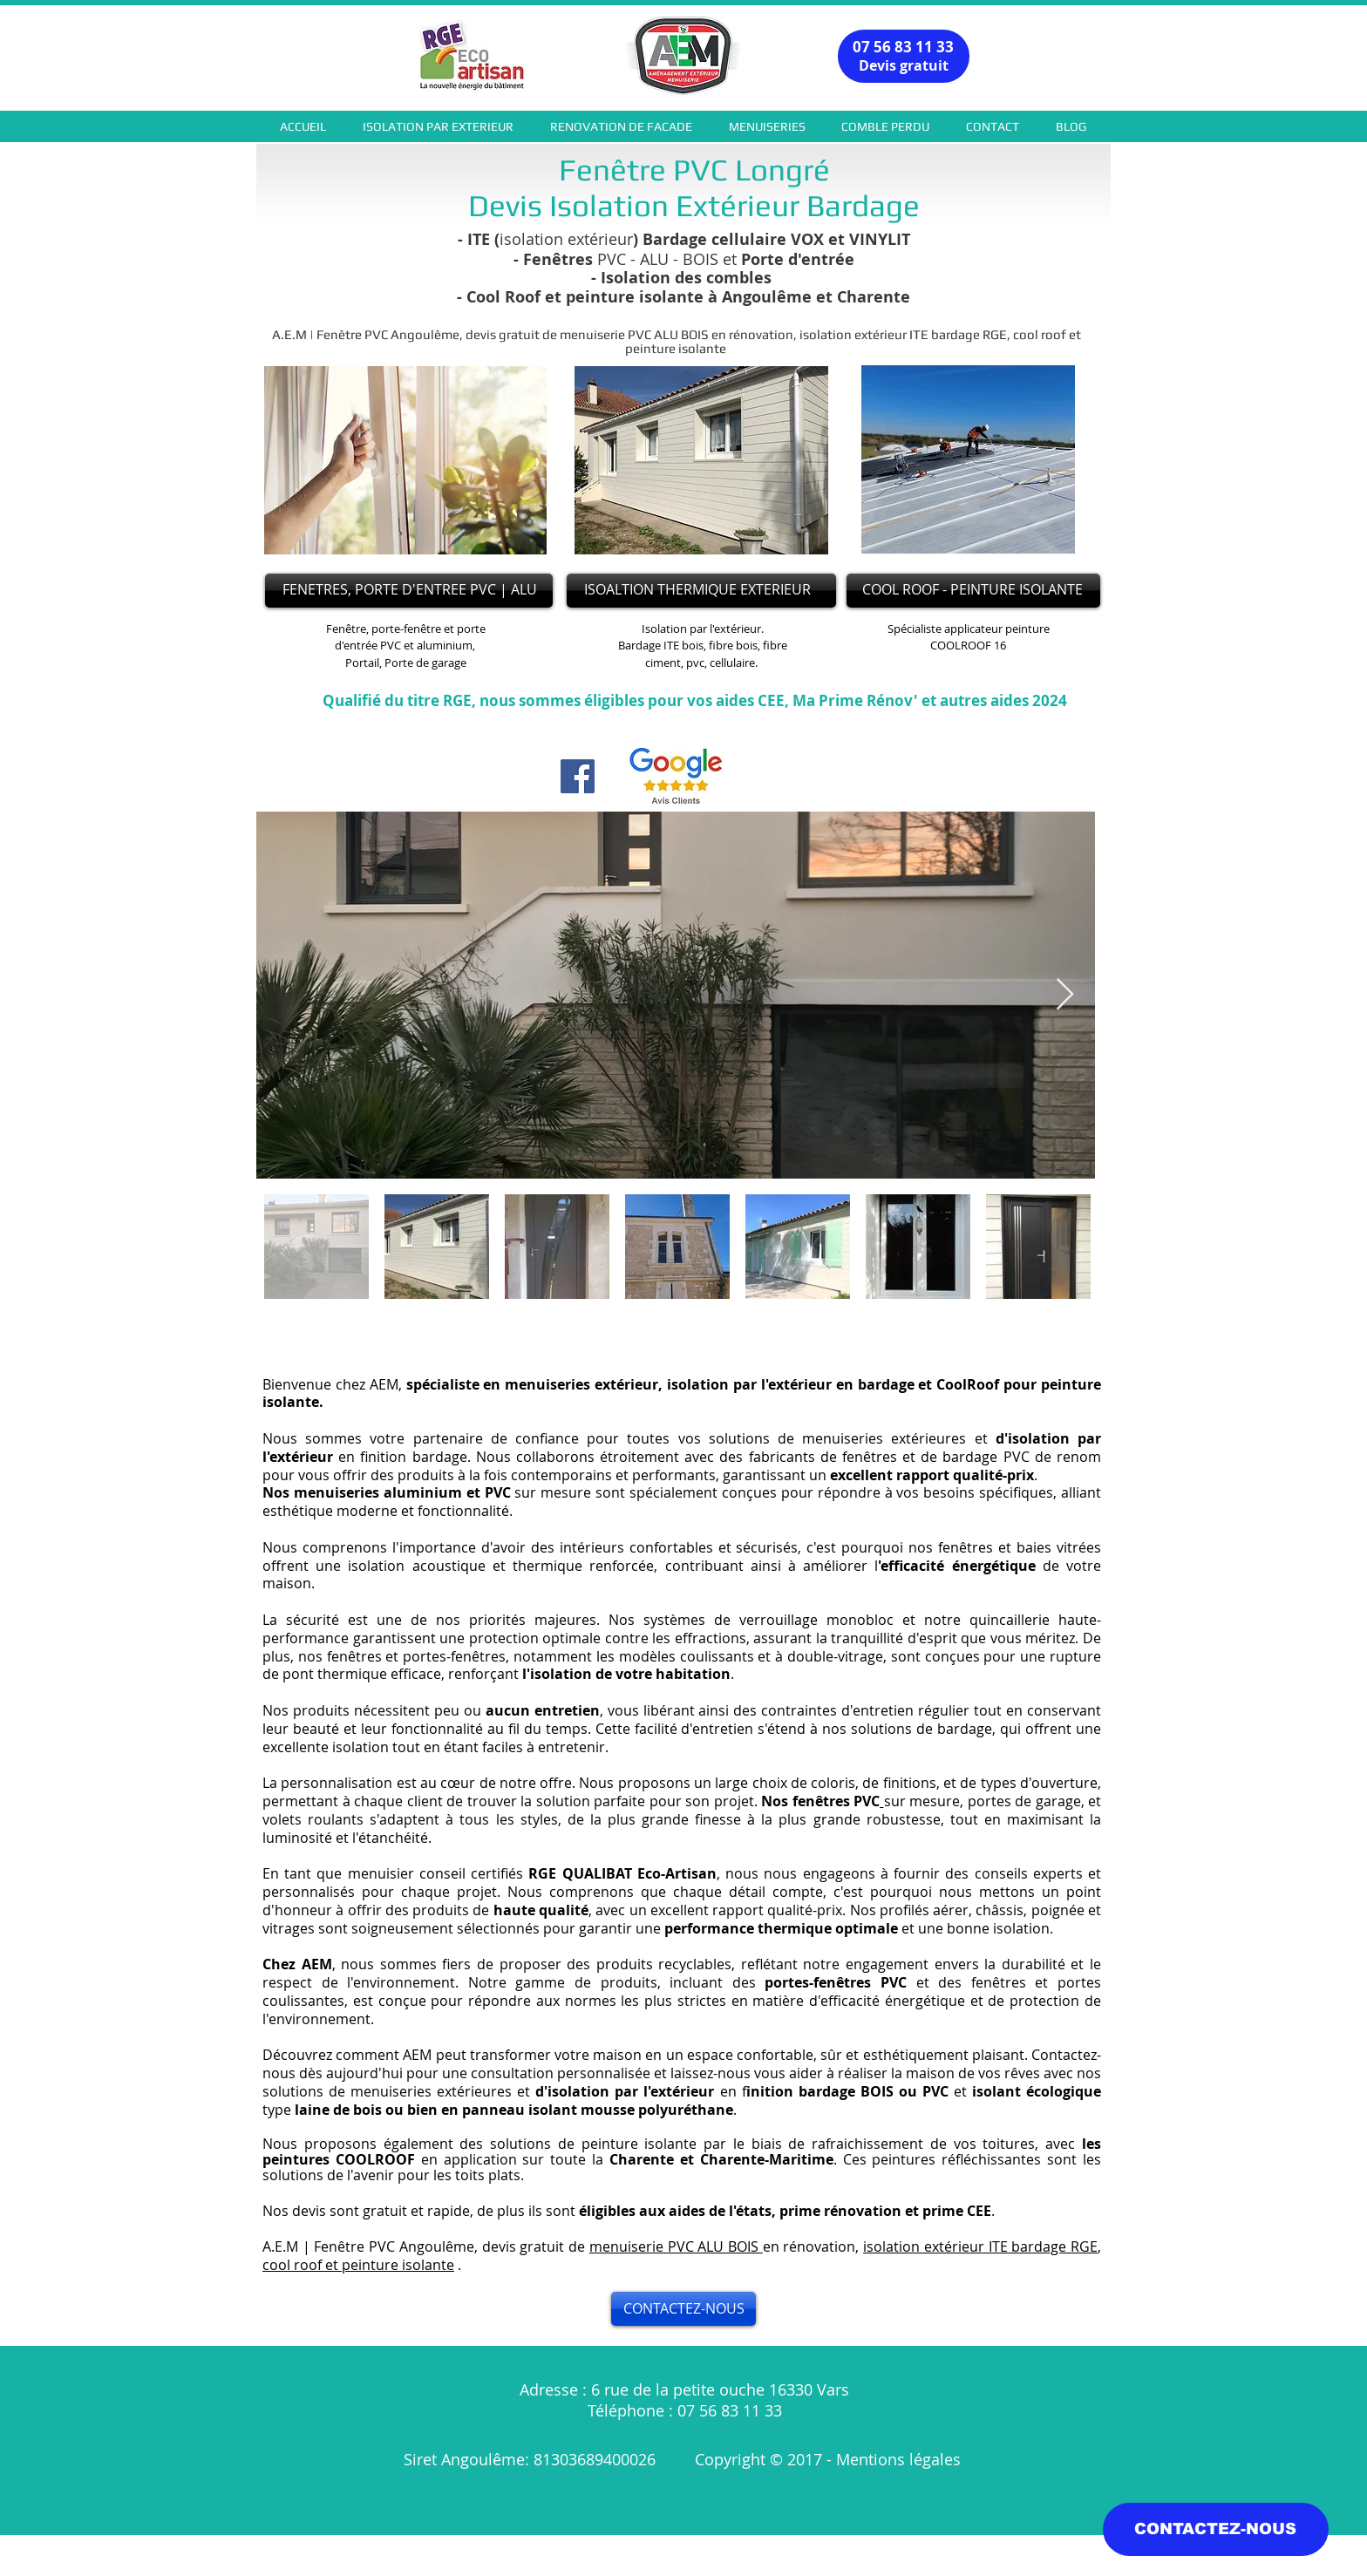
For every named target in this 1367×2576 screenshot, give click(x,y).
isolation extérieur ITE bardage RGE (980, 2246)
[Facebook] (578, 776)
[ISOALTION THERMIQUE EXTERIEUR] (701, 591)
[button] (438, 126)
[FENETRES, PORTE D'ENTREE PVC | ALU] (409, 591)
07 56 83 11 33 (903, 47)
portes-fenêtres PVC (836, 1982)
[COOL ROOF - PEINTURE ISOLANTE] (973, 591)
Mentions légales (900, 2459)
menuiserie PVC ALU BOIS (676, 2246)
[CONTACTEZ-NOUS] (683, 2309)
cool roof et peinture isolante (358, 2264)
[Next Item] (1065, 995)
